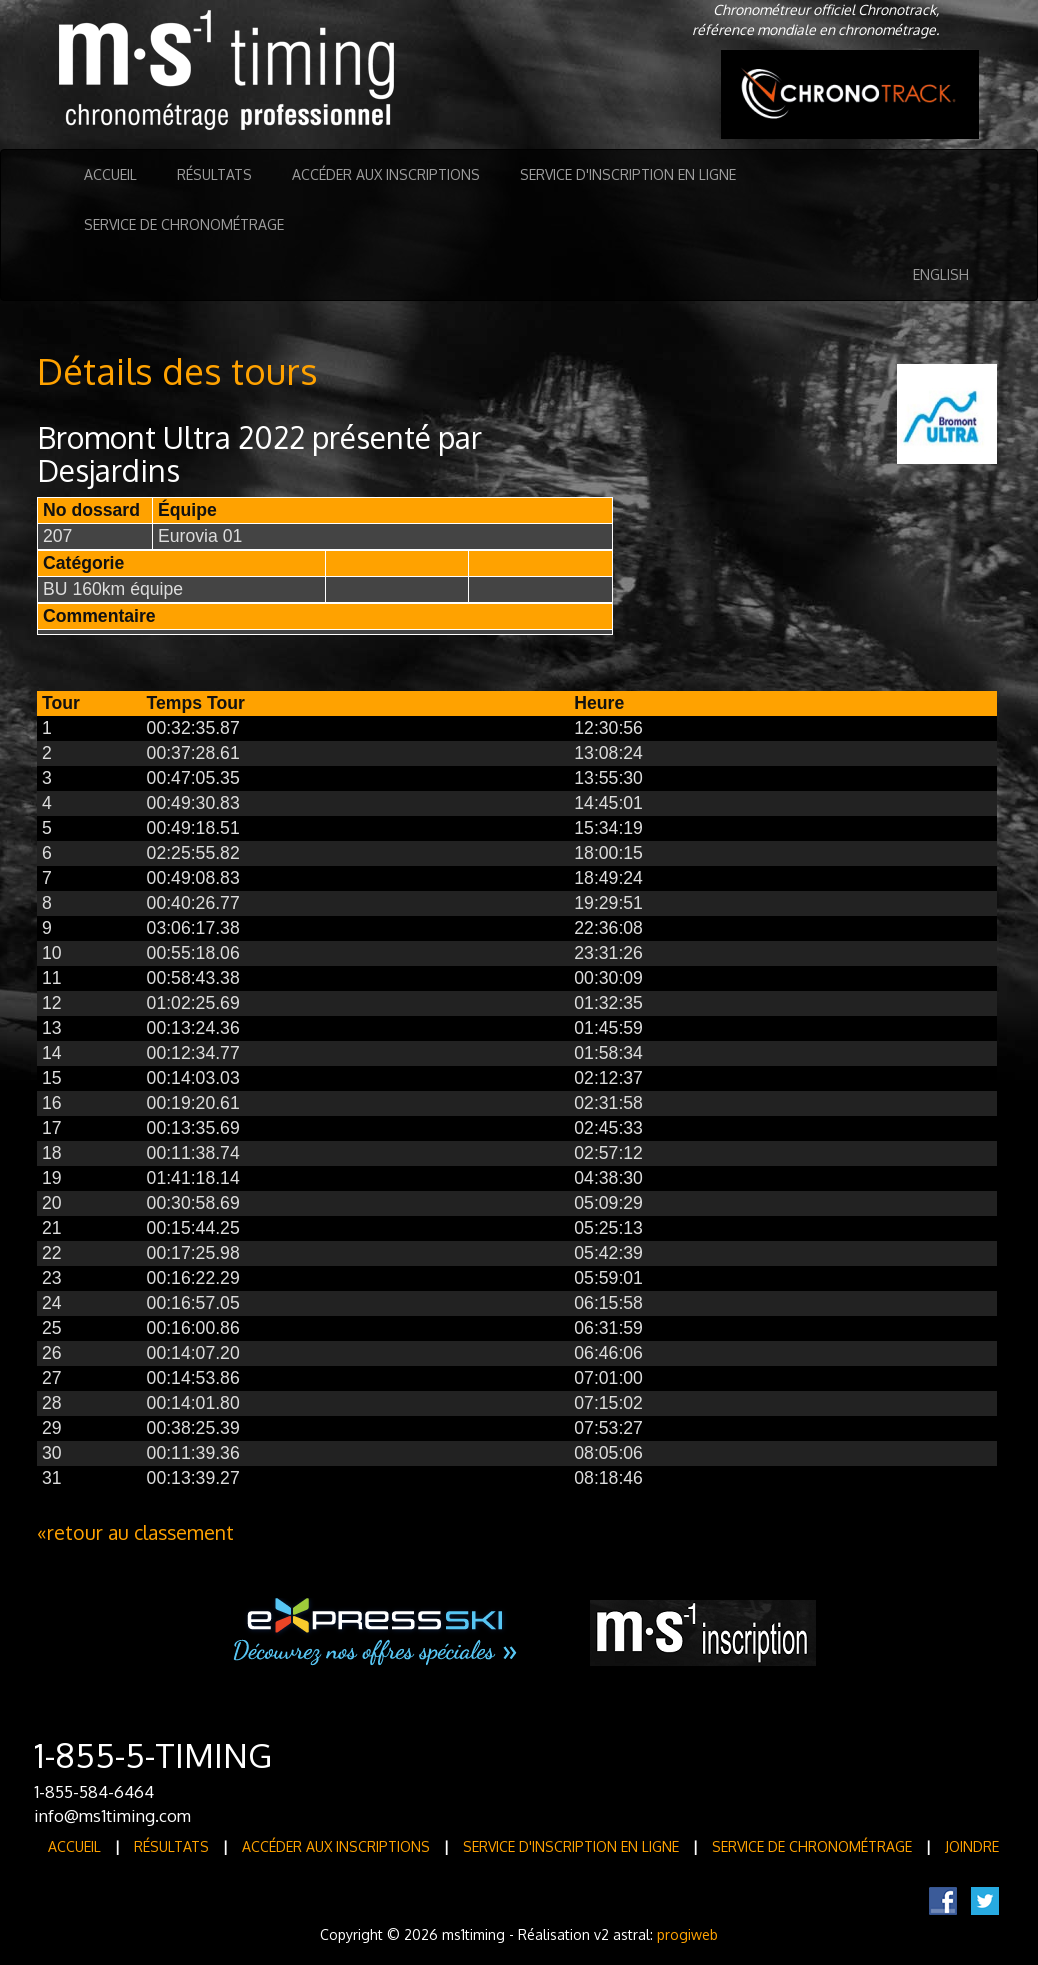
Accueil (110, 174)
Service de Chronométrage (184, 224)
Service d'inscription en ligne (628, 174)
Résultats (214, 174)
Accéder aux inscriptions (386, 174)
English (941, 274)
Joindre (972, 1846)
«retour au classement (135, 1532)
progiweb (687, 1934)
